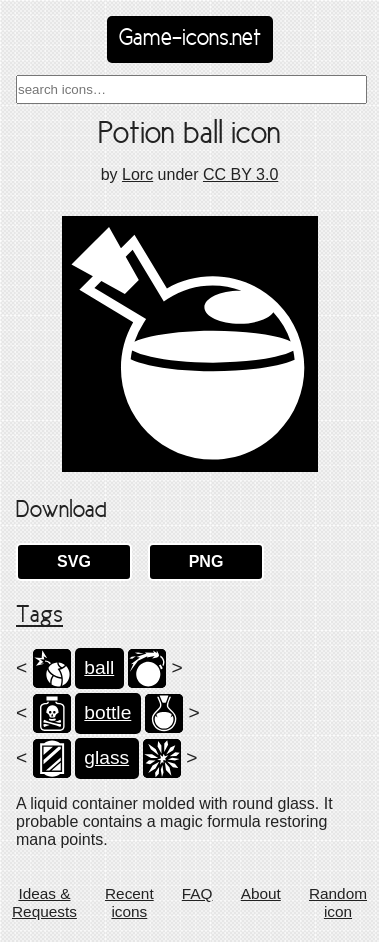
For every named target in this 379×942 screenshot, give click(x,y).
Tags (39, 616)
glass (106, 757)
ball (99, 667)
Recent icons (129, 902)
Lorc (137, 174)
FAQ (197, 893)
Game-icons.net (190, 39)
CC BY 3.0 (240, 174)
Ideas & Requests (44, 902)
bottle (107, 712)
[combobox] (191, 89)
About (261, 893)
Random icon (338, 902)
